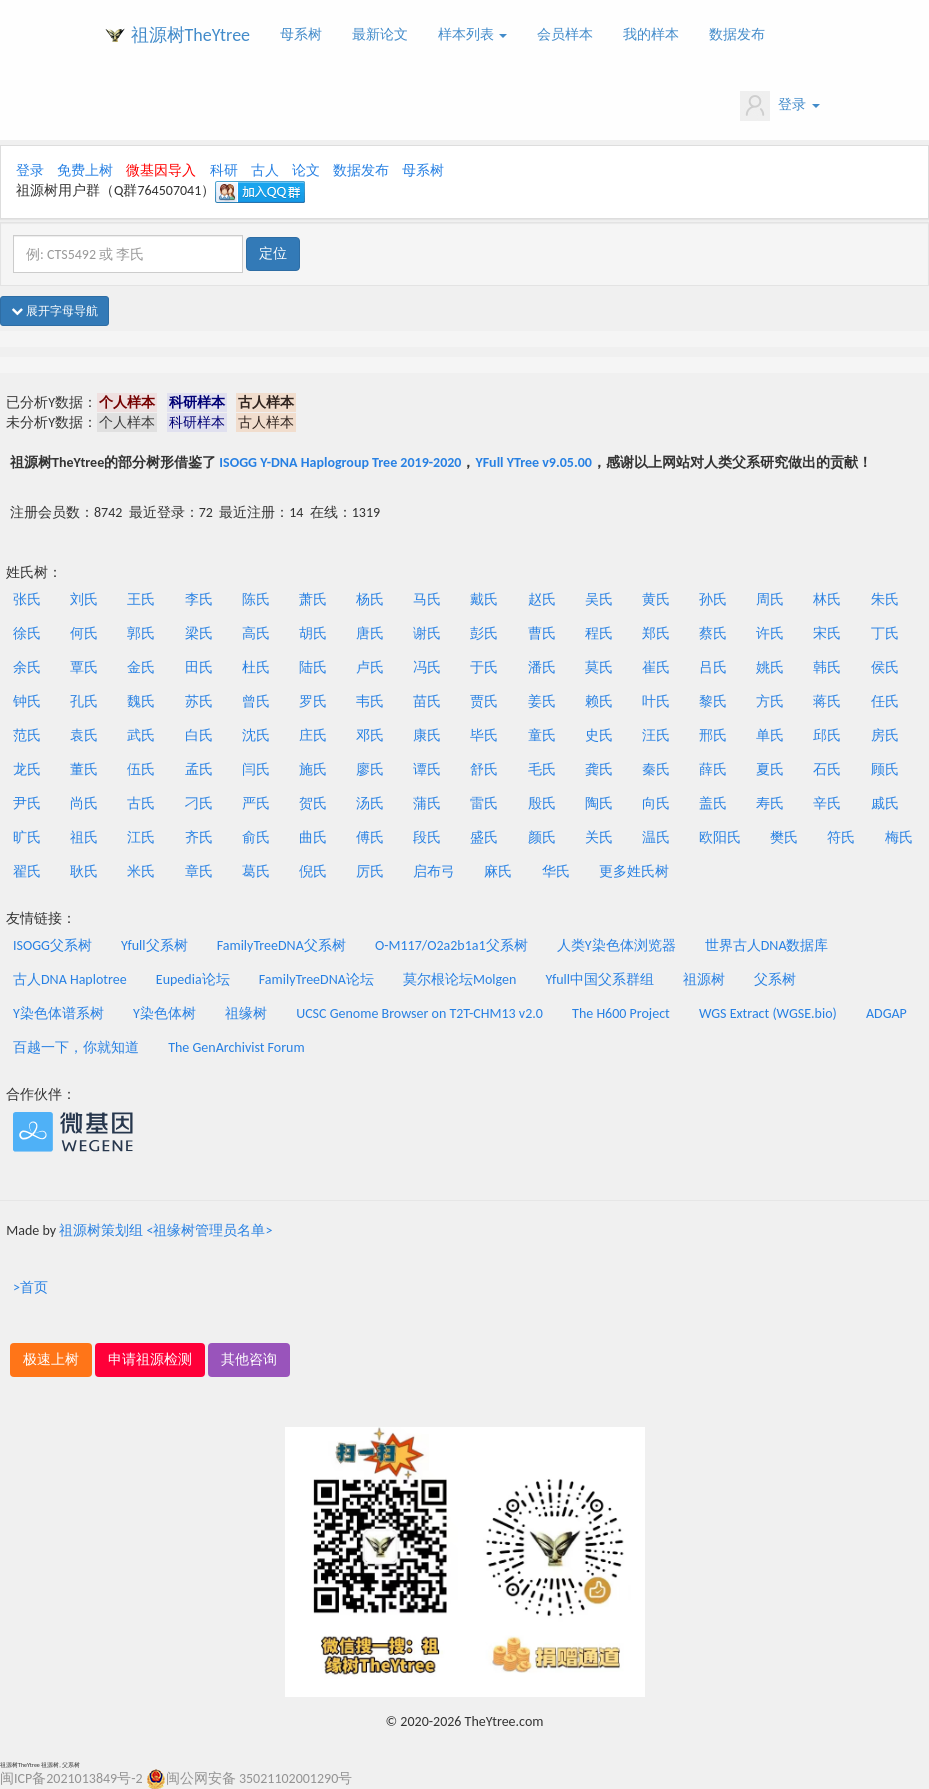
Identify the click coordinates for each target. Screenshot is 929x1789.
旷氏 (27, 837)
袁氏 (84, 735)
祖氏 (84, 837)
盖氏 (713, 803)
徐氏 (27, 633)
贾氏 (484, 701)
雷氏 (484, 803)
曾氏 (256, 701)
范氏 (27, 735)
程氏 (599, 633)
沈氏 (256, 735)
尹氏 (27, 803)
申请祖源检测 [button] (150, 1359)
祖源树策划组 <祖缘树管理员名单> (165, 1230)
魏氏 (141, 701)
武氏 (141, 735)
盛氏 (484, 837)
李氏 (199, 599)
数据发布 (737, 34)
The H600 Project (621, 1013)
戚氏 (885, 803)
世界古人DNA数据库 (767, 945)
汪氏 (656, 735)
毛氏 (542, 769)
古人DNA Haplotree (70, 979)
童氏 (542, 735)
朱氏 (885, 599)
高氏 (256, 633)
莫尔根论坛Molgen (459, 979)
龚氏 (599, 769)
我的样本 (651, 34)
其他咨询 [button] (249, 1359)
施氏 (313, 769)
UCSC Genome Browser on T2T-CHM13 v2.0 (419, 1013)
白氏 (199, 735)
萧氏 (313, 599)
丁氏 (885, 633)
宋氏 (827, 633)
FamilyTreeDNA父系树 (281, 945)
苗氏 (427, 701)
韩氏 (827, 667)
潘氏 (542, 667)
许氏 (770, 633)
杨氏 (370, 599)
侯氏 (885, 667)
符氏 (841, 837)
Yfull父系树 (154, 945)
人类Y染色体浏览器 (616, 945)
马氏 (427, 599)
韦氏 (370, 701)
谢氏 (427, 633)
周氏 (770, 599)
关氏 (599, 837)
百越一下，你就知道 (76, 1047)
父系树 (775, 979)
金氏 (141, 667)
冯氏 (427, 667)
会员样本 (565, 34)
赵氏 (542, 599)
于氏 (484, 667)
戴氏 (484, 599)
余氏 (27, 667)
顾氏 (885, 769)
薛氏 (713, 769)
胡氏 (313, 633)
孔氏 (84, 701)
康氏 (427, 735)
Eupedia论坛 (193, 979)
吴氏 (599, 599)
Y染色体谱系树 (58, 1013)
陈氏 (256, 599)
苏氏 (199, 701)
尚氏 (84, 803)
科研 (224, 170)
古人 (265, 170)
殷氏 (542, 803)
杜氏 (256, 667)
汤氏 (370, 803)
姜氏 (542, 701)
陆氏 (313, 667)
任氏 (885, 701)
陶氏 (599, 803)
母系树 (301, 34)
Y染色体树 (164, 1013)
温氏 (656, 837)
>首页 (30, 1287)
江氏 (141, 837)
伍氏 (141, 769)
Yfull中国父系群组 (600, 979)
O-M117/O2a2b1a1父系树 (451, 945)
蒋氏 (827, 701)
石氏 (827, 769)
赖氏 (599, 701)
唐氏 (370, 633)
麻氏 (498, 871)
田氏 (199, 667)
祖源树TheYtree (191, 35)
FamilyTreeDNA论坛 (316, 979)
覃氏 (84, 667)
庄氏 (313, 735)
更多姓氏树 (634, 871)
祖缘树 (246, 1013)
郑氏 (656, 633)
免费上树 (85, 170)
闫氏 (256, 769)
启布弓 (434, 871)
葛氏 (256, 871)
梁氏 (199, 633)
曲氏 (313, 837)
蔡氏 (713, 633)
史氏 (599, 735)
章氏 (199, 871)
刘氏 (84, 599)
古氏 (141, 803)
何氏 (84, 633)
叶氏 (656, 701)
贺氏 (313, 803)
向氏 (656, 803)
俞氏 (256, 837)
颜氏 (542, 837)
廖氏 (370, 769)
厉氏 (370, 871)
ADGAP (886, 1013)
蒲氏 (427, 803)
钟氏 (27, 701)
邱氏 (827, 735)
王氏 (141, 599)
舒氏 (484, 769)
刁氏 (199, 803)
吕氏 (713, 667)
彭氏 (484, 633)
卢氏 (370, 667)
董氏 (84, 769)
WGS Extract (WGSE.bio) (768, 1013)
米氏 (141, 871)
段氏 (427, 837)
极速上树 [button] (51, 1359)
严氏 (256, 803)
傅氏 (370, 837)
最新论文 (380, 34)
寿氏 (770, 803)
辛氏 (827, 803)
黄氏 (656, 599)
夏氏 (770, 769)
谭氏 (427, 769)
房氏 (885, 735)
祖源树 (704, 979)
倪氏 (313, 871)
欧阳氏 (720, 837)
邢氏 (713, 735)
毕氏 (484, 735)
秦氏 (656, 769)
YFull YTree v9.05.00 (533, 462)
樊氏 (784, 837)
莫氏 (599, 667)
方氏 (770, 701)
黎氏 (713, 701)
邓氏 (370, 735)
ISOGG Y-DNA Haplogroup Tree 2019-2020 (340, 462)
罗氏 (313, 701)
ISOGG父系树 (52, 945)
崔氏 (656, 667)
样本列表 (472, 34)
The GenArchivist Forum (236, 1047)
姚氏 (770, 667)
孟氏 (199, 769)
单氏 (770, 735)
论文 (306, 170)
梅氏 (899, 837)
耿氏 (84, 871)
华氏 (556, 871)
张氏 (27, 599)
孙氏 (713, 599)
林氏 (827, 599)
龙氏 (27, 769)
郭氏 (141, 633)
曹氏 (542, 633)
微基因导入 (161, 170)
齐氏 (199, 837)
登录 (779, 106)
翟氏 (27, 871)
